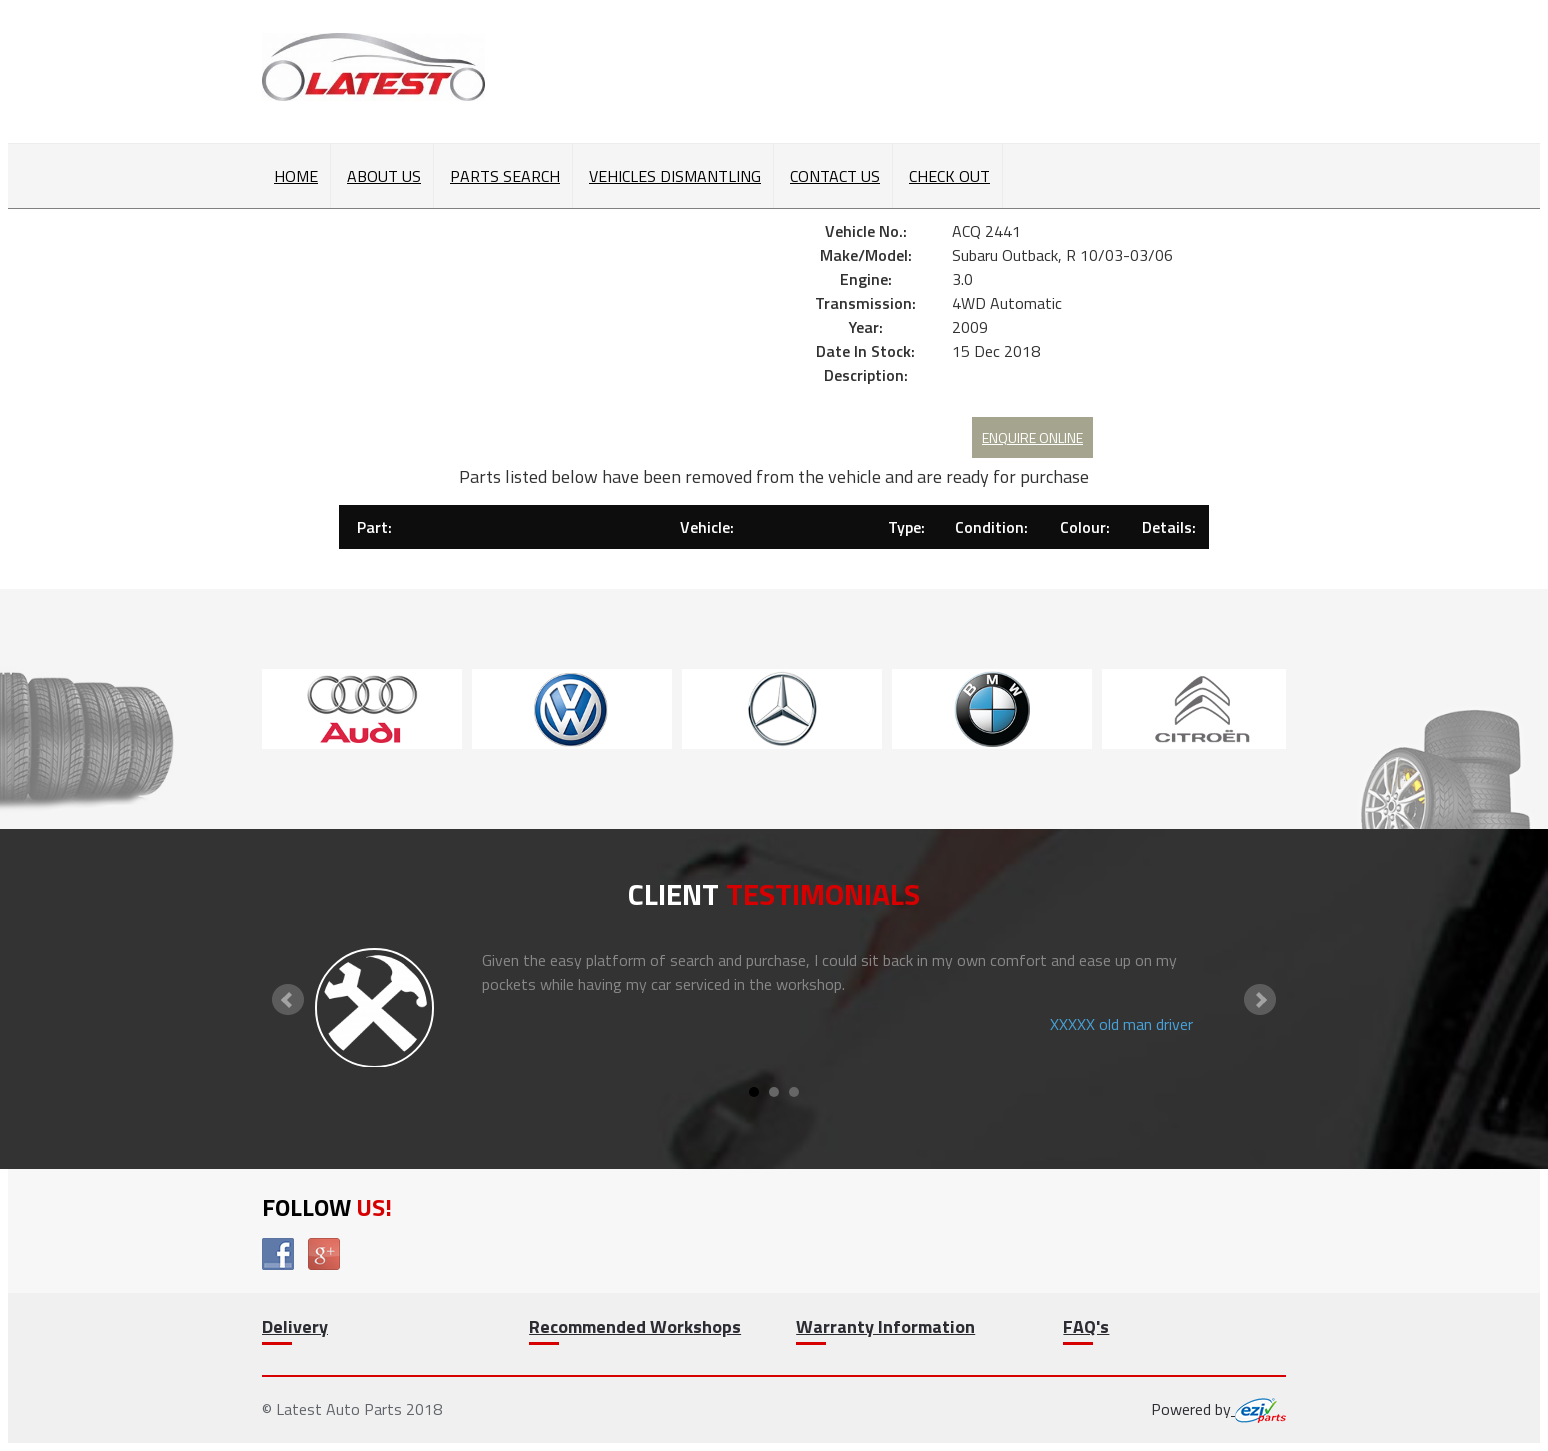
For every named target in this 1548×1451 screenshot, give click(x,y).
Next (1260, 1000)
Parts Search (505, 176)
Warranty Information (885, 1326)
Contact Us (835, 176)
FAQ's (1086, 1326)
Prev (288, 1000)
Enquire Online (1032, 437)
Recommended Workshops (635, 1326)
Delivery (295, 1326)
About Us (384, 176)
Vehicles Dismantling (675, 176)
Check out (949, 176)
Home (296, 176)
